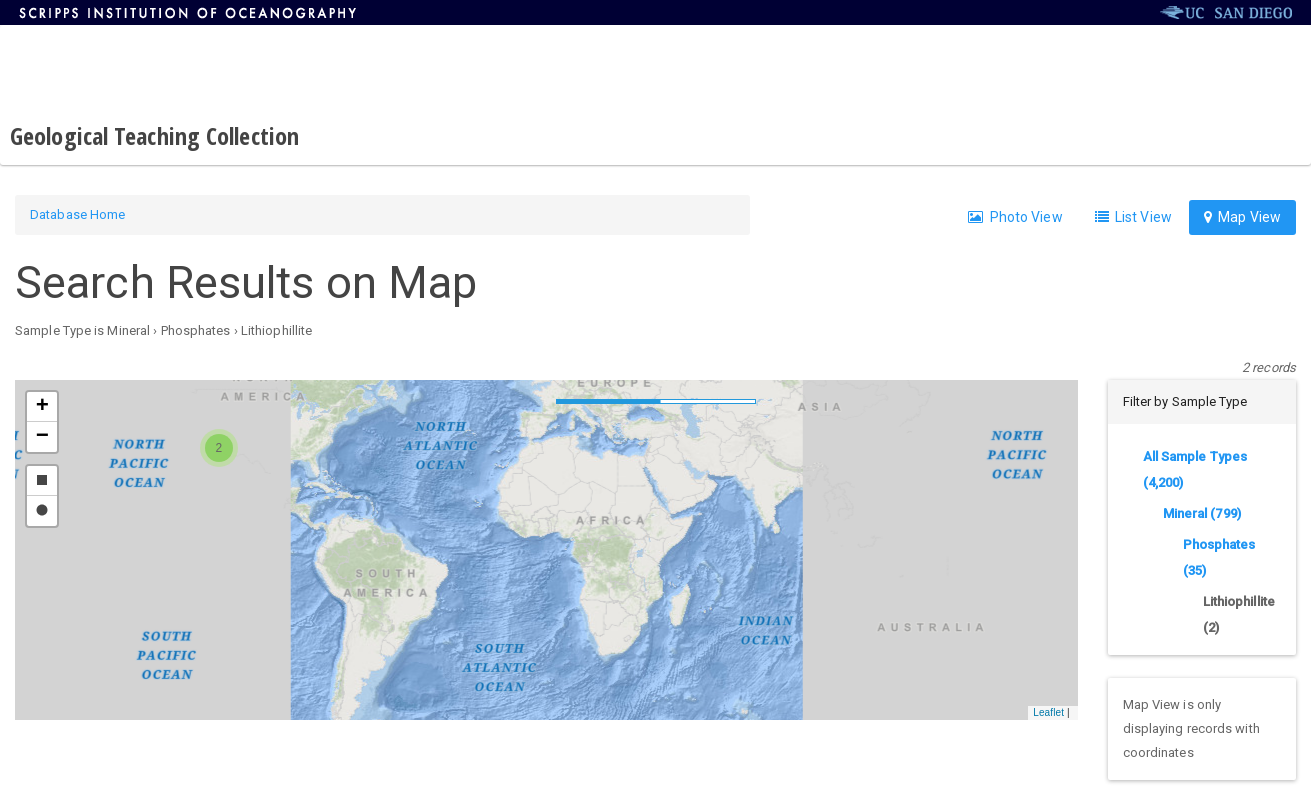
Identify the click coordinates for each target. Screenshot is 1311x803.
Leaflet (1048, 712)
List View (1133, 217)
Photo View (1015, 217)
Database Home (77, 214)
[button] (219, 448)
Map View (1242, 217)
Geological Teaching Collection (154, 135)
